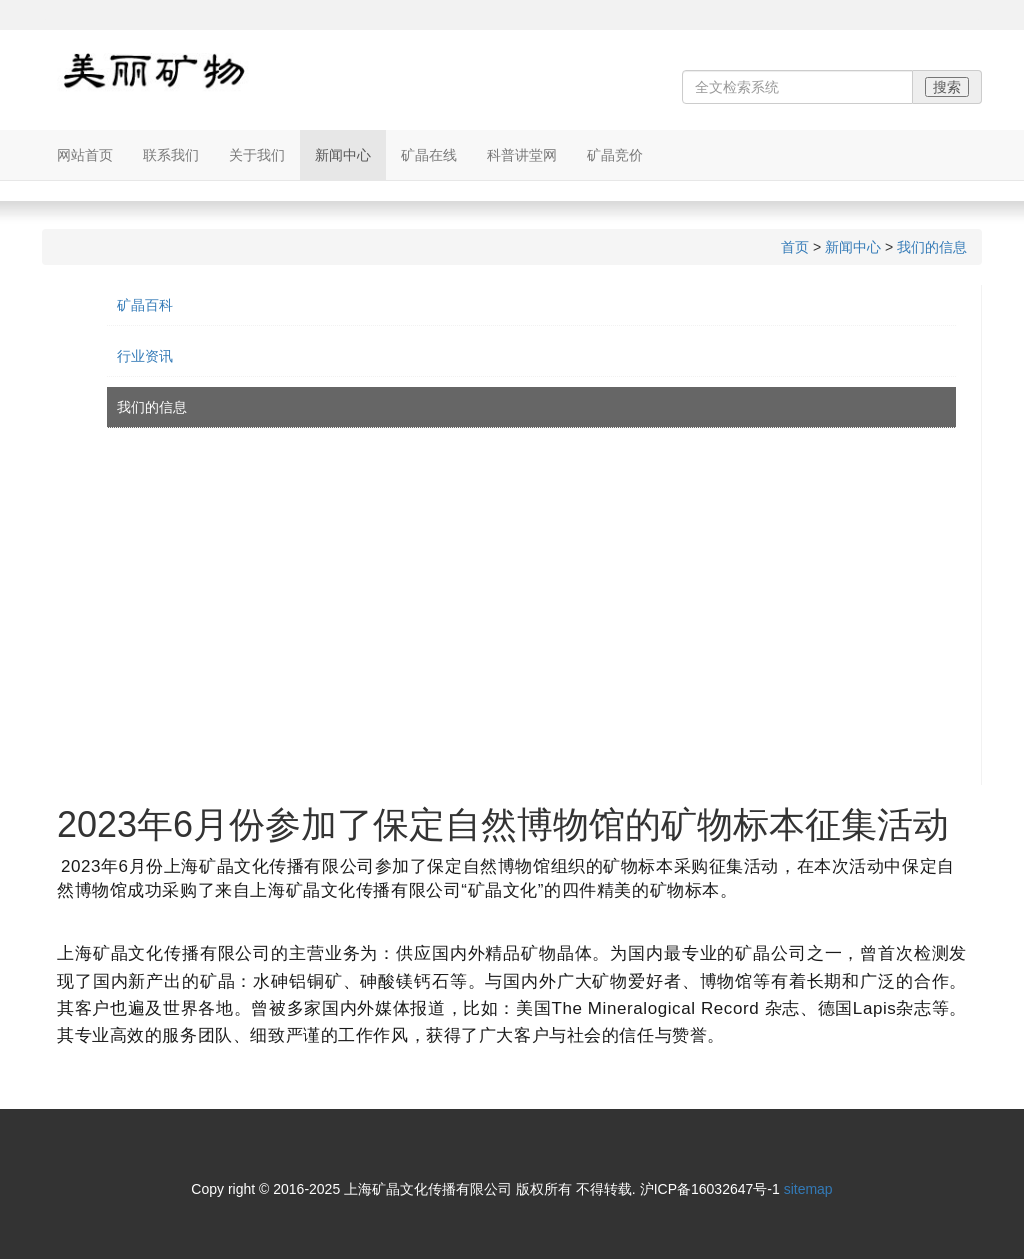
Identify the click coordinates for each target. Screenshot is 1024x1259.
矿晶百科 (145, 305)
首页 (795, 247)
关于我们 (257, 155)
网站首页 (85, 155)
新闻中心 (343, 155)
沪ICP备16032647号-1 (710, 1189)
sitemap (808, 1189)
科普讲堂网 (522, 155)
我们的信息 (932, 247)
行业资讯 (145, 356)
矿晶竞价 (615, 155)
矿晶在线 (429, 155)
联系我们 (171, 155)
